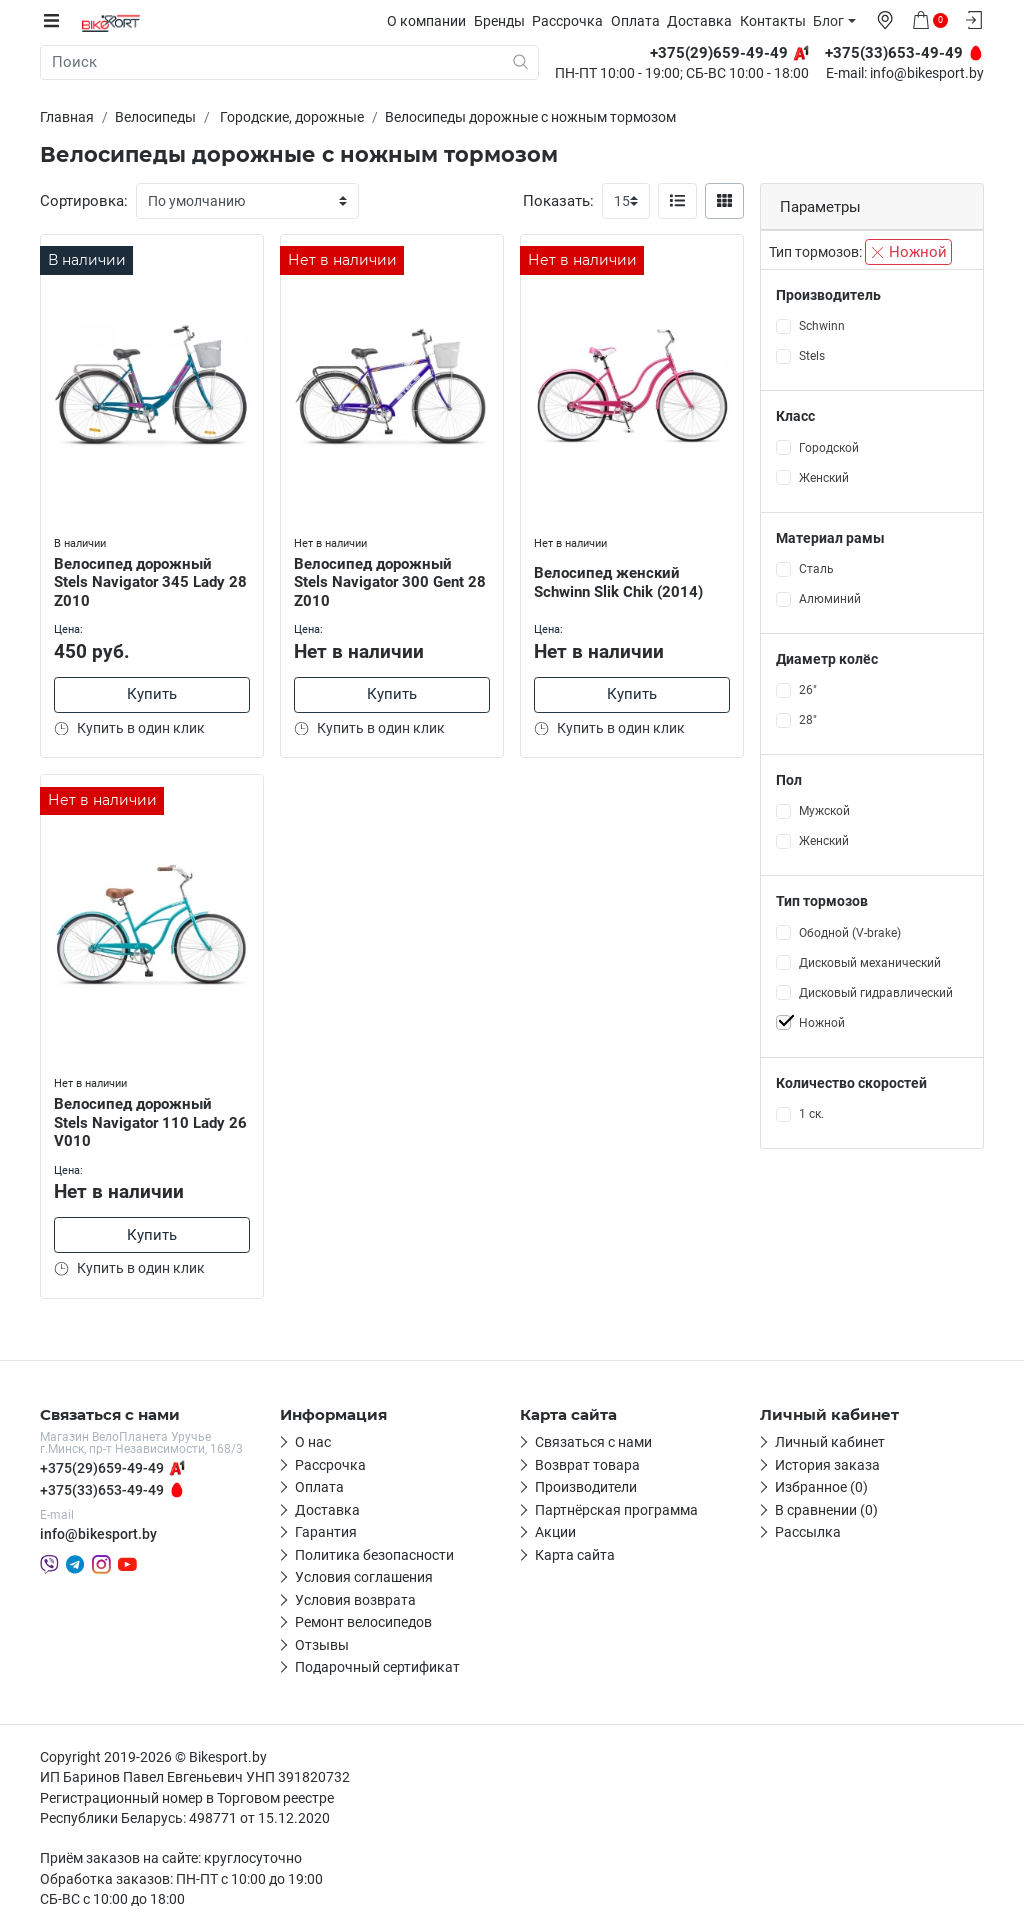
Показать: (558, 201)
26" (808, 690)
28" (808, 720)
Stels (812, 356)
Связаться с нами (593, 1442)
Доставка (704, 21)
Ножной (908, 252)
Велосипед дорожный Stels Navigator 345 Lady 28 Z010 (141, 579)
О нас (313, 1442)
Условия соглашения (364, 1577)
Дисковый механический (870, 962)
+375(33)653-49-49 (102, 1490)
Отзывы (322, 1645)
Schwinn (822, 326)
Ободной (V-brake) (850, 932)
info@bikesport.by (927, 74)
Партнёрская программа (616, 1510)
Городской (829, 447)
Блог (833, 21)
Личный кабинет (830, 1442)
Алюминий (830, 599)
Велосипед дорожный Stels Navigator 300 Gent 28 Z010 (392, 579)
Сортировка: (84, 201)
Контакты (778, 21)
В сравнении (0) (826, 1510)
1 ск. (811, 1114)
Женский (824, 477)
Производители (586, 1487)
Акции (555, 1532)
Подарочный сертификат (377, 1667)
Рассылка (808, 1532)
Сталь (816, 569)
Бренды (504, 21)
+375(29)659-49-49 (102, 1468)
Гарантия (326, 1532)
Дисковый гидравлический (876, 992)
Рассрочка (572, 21)
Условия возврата (355, 1600)
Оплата (640, 21)
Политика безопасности (374, 1555)
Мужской (824, 811)
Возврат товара (587, 1465)
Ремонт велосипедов (363, 1622)
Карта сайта (575, 1555)
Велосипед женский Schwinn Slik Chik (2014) (620, 579)
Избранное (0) (821, 1487)
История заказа (827, 1465)
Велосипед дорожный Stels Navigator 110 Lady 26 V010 (141, 1120)
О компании (431, 21)
